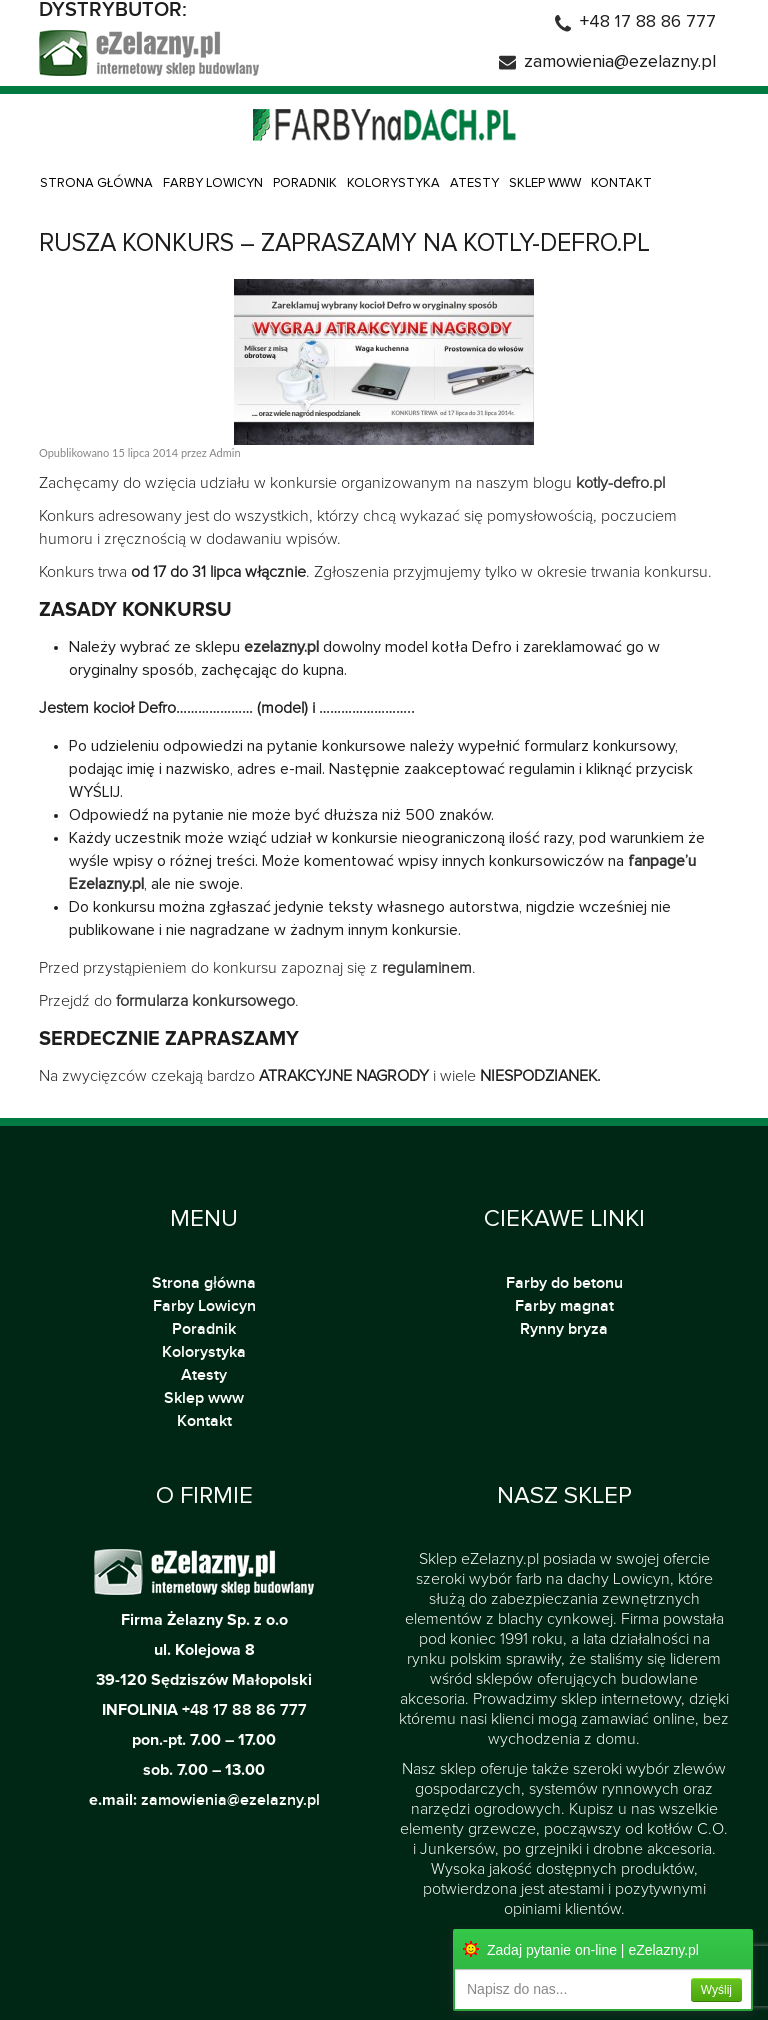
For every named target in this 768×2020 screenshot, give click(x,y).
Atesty (474, 183)
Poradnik (305, 183)
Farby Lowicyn (213, 183)
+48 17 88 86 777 (648, 22)
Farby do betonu (564, 1283)
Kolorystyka (393, 183)
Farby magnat (564, 1306)
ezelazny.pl (281, 647)
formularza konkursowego (205, 1001)
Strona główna (96, 183)
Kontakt (621, 183)
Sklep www (545, 183)
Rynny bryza (564, 1329)
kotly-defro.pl (620, 483)
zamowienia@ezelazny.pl (620, 62)
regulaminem (427, 968)
